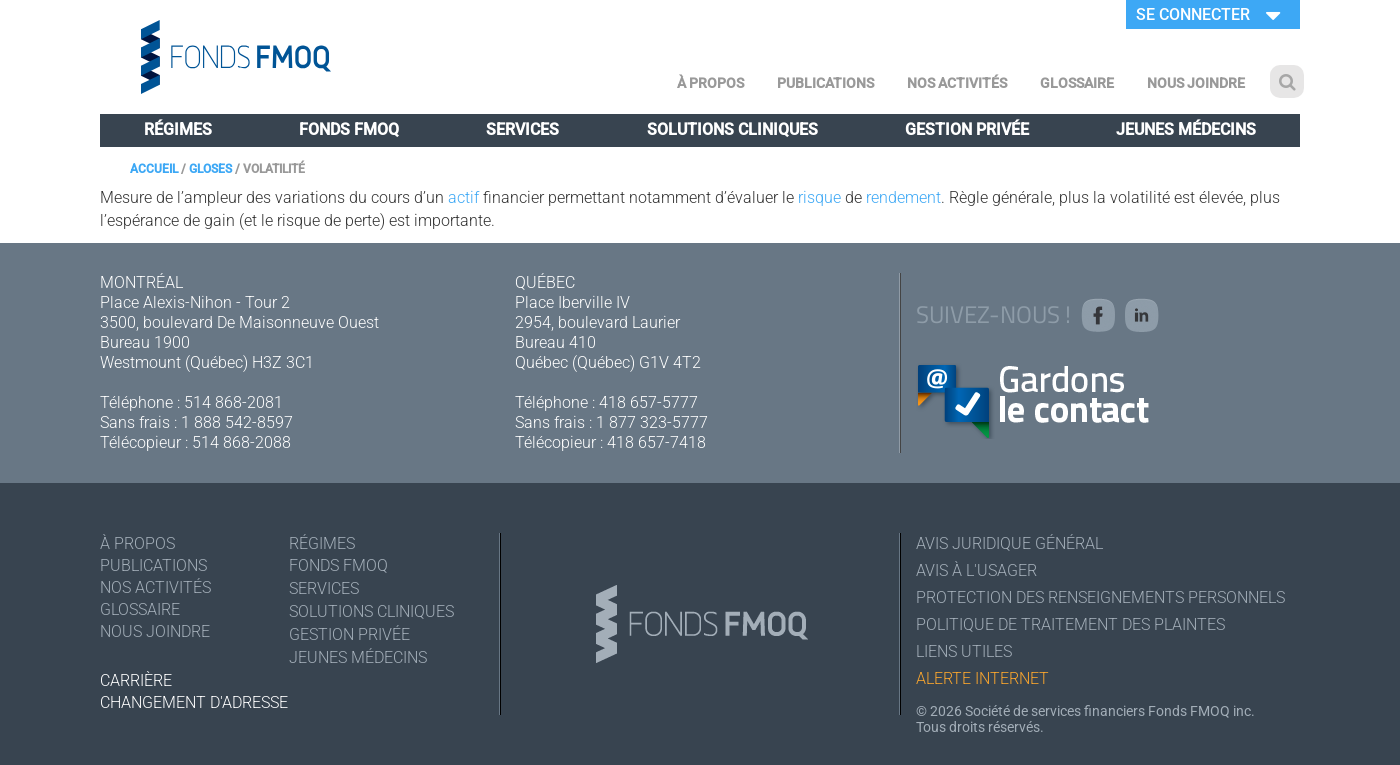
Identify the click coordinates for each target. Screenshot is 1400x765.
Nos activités (957, 83)
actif (463, 197)
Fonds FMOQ (349, 129)
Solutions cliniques (732, 129)
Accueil (154, 169)
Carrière (136, 680)
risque (819, 197)
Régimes (178, 129)
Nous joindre (1196, 83)
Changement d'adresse (194, 702)
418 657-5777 (648, 402)
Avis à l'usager (976, 570)
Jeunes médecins (1186, 129)
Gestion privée (967, 129)
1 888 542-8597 (237, 422)
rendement (903, 197)
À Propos (710, 83)
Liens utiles (964, 651)
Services (522, 129)
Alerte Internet (982, 678)
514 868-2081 (233, 402)
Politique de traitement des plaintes (1070, 624)
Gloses (210, 169)
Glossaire (1077, 83)
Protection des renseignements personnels (1100, 597)
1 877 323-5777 (652, 422)
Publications (825, 83)
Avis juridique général (1009, 543)
